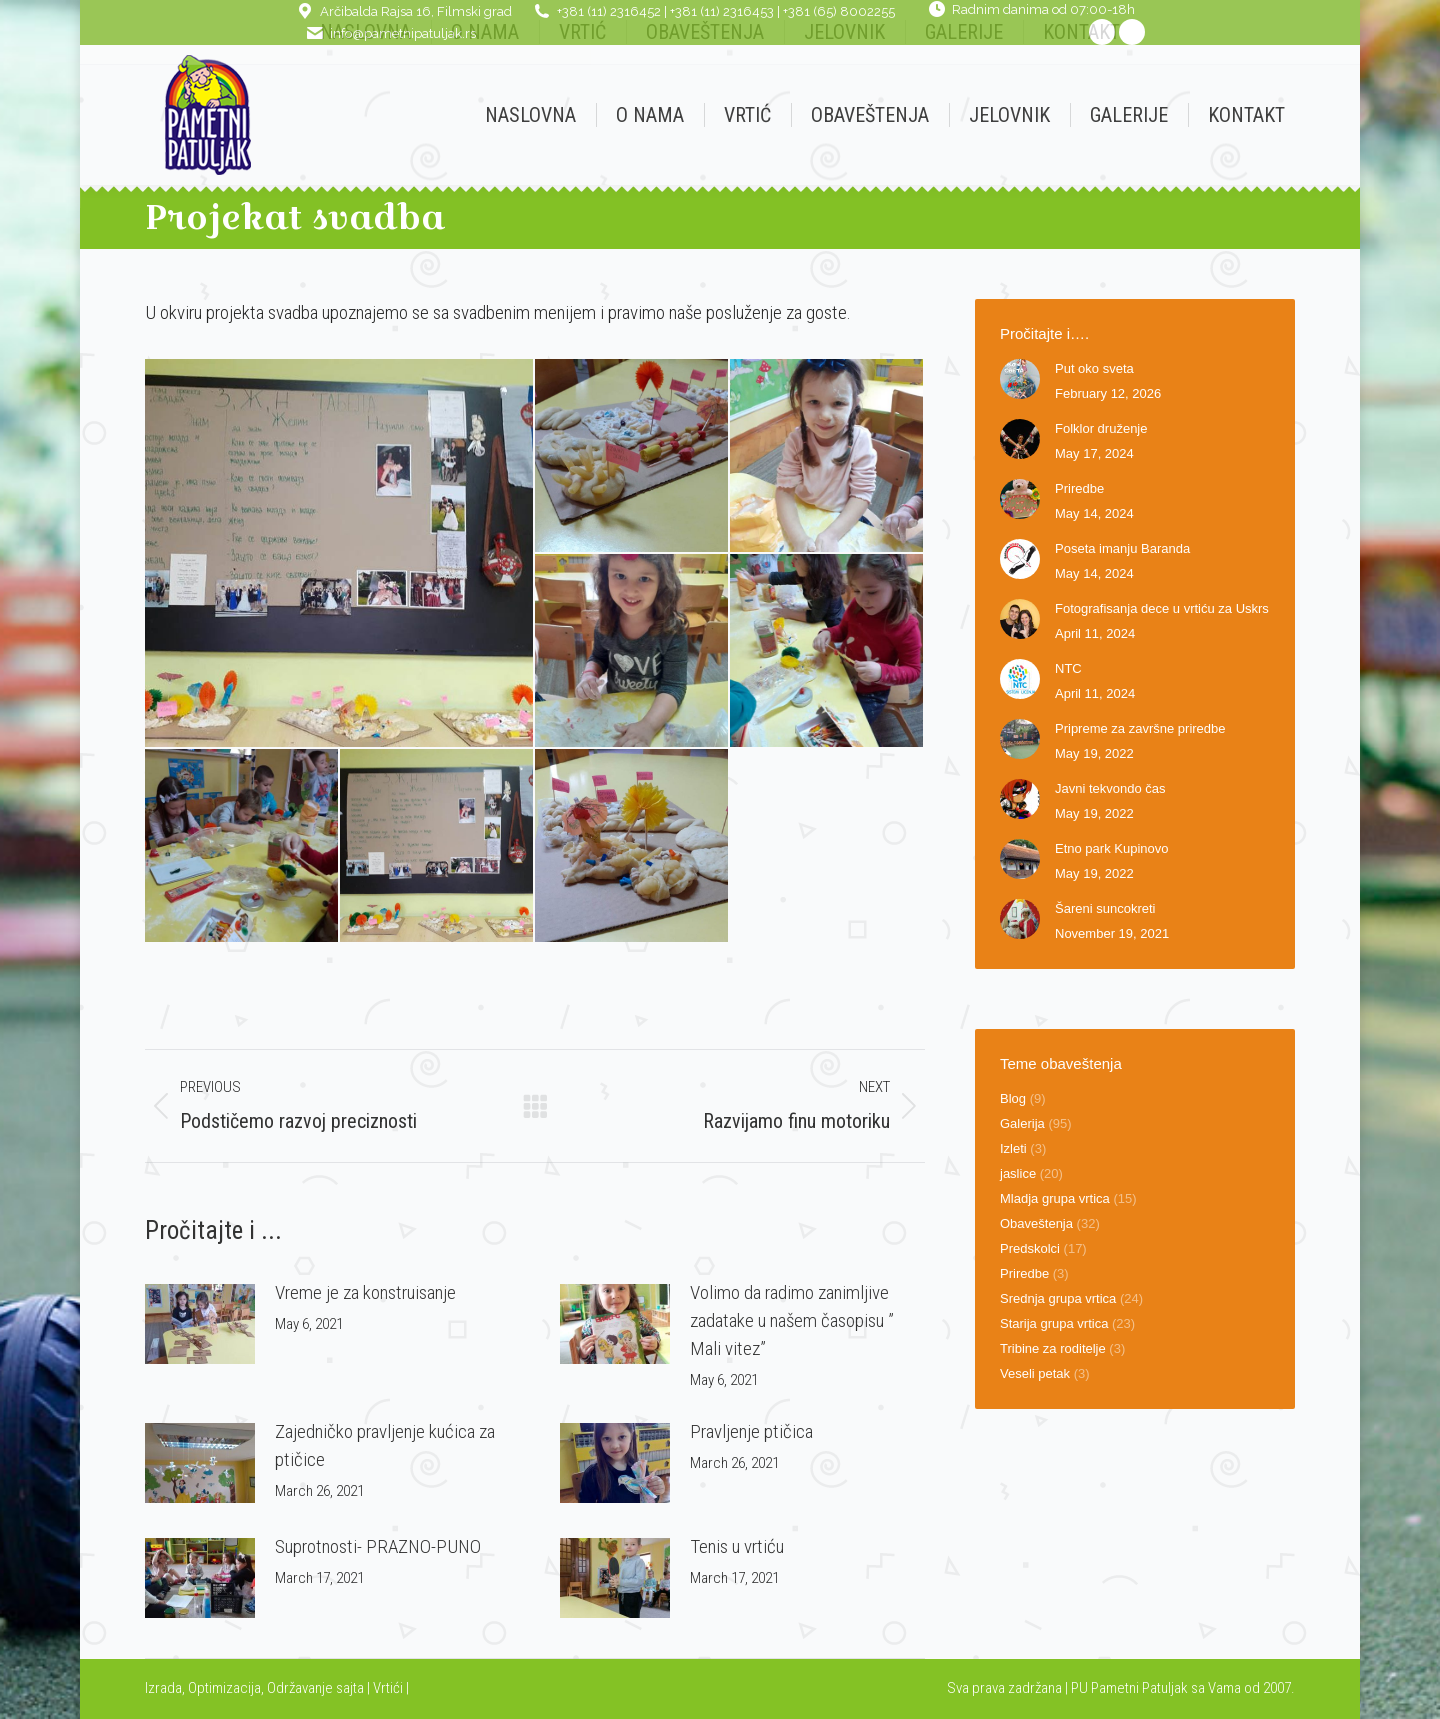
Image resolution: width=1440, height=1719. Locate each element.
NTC (1068, 668)
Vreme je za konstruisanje (365, 1292)
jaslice (1018, 1173)
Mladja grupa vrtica (1055, 1198)
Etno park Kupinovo (1111, 848)
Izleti (1013, 1148)
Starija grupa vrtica (1054, 1323)
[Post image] (200, 1324)
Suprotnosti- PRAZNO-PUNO (378, 1546)
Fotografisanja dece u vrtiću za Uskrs (1162, 608)
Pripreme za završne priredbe (1140, 728)
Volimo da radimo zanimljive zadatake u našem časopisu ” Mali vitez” (792, 1320)
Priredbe (1079, 488)
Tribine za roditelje (1053, 1348)
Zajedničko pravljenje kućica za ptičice (385, 1445)
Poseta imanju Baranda (1122, 548)
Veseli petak (1035, 1373)
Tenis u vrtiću (737, 1546)
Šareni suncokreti (1105, 908)
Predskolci (1030, 1248)
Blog (1013, 1098)
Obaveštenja (1036, 1223)
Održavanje (300, 1688)
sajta (350, 1688)
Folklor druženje (1101, 428)
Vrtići (389, 1688)
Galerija (1022, 1123)
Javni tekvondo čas (1110, 788)
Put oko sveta (1094, 368)
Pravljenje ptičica (751, 1431)
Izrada (163, 1688)
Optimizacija (224, 1688)
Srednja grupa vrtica (1058, 1298)
